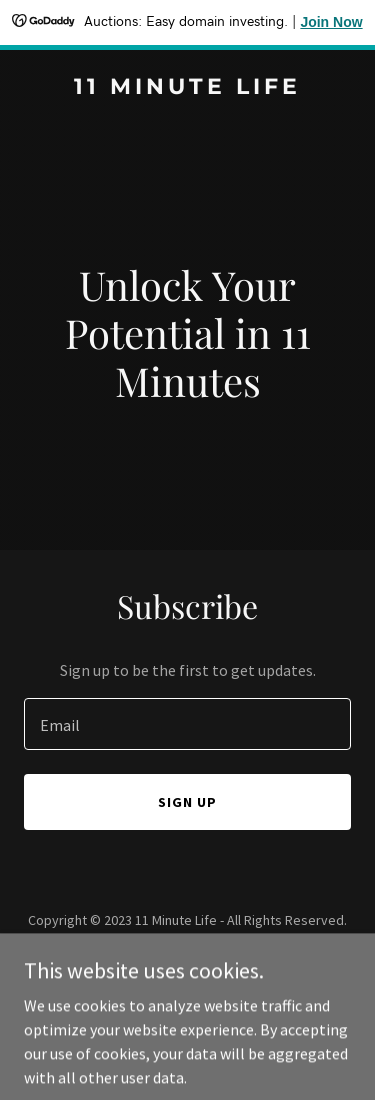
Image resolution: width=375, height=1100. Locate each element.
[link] (187, 88)
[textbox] (187, 724)
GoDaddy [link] (225, 965)
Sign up (187, 802)
